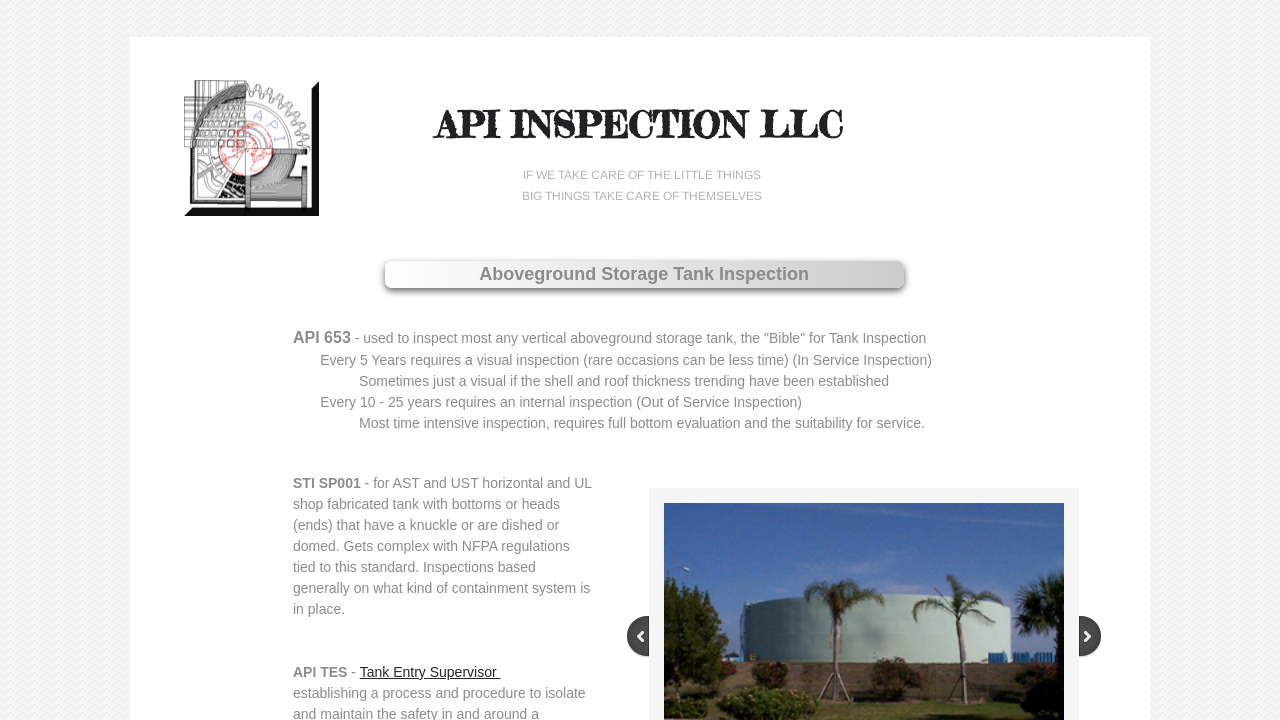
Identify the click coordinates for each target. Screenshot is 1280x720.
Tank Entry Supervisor (430, 672)
